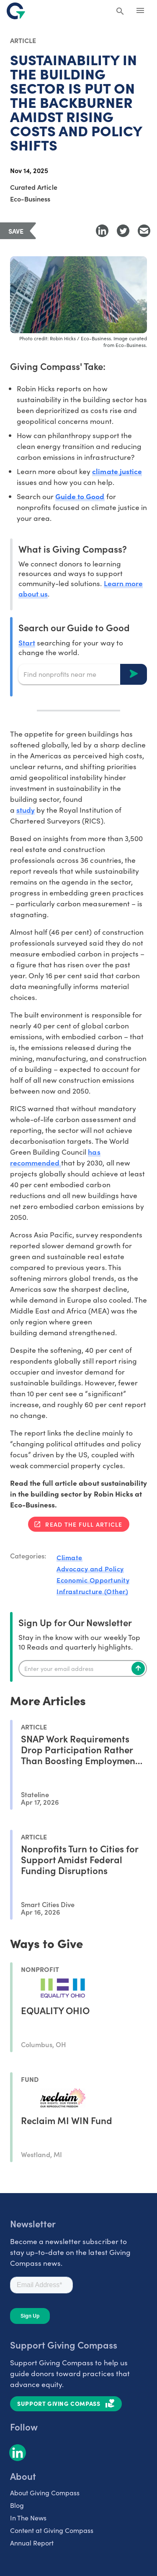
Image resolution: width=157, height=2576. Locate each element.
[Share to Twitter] (123, 230)
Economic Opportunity (93, 1579)
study (25, 809)
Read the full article (83, 1524)
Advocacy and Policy (90, 1568)
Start (26, 642)
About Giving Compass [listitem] (45, 2492)
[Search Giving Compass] (120, 12)
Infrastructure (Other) (92, 1591)
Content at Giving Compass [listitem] (51, 2530)
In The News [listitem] (28, 2517)
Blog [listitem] (17, 2505)
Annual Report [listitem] (32, 2542)
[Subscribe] (138, 1668)
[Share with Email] (144, 230)
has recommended (55, 1157)
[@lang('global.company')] (16, 11)
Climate (69, 1557)
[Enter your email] (82, 1668)
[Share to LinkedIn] (102, 230)
